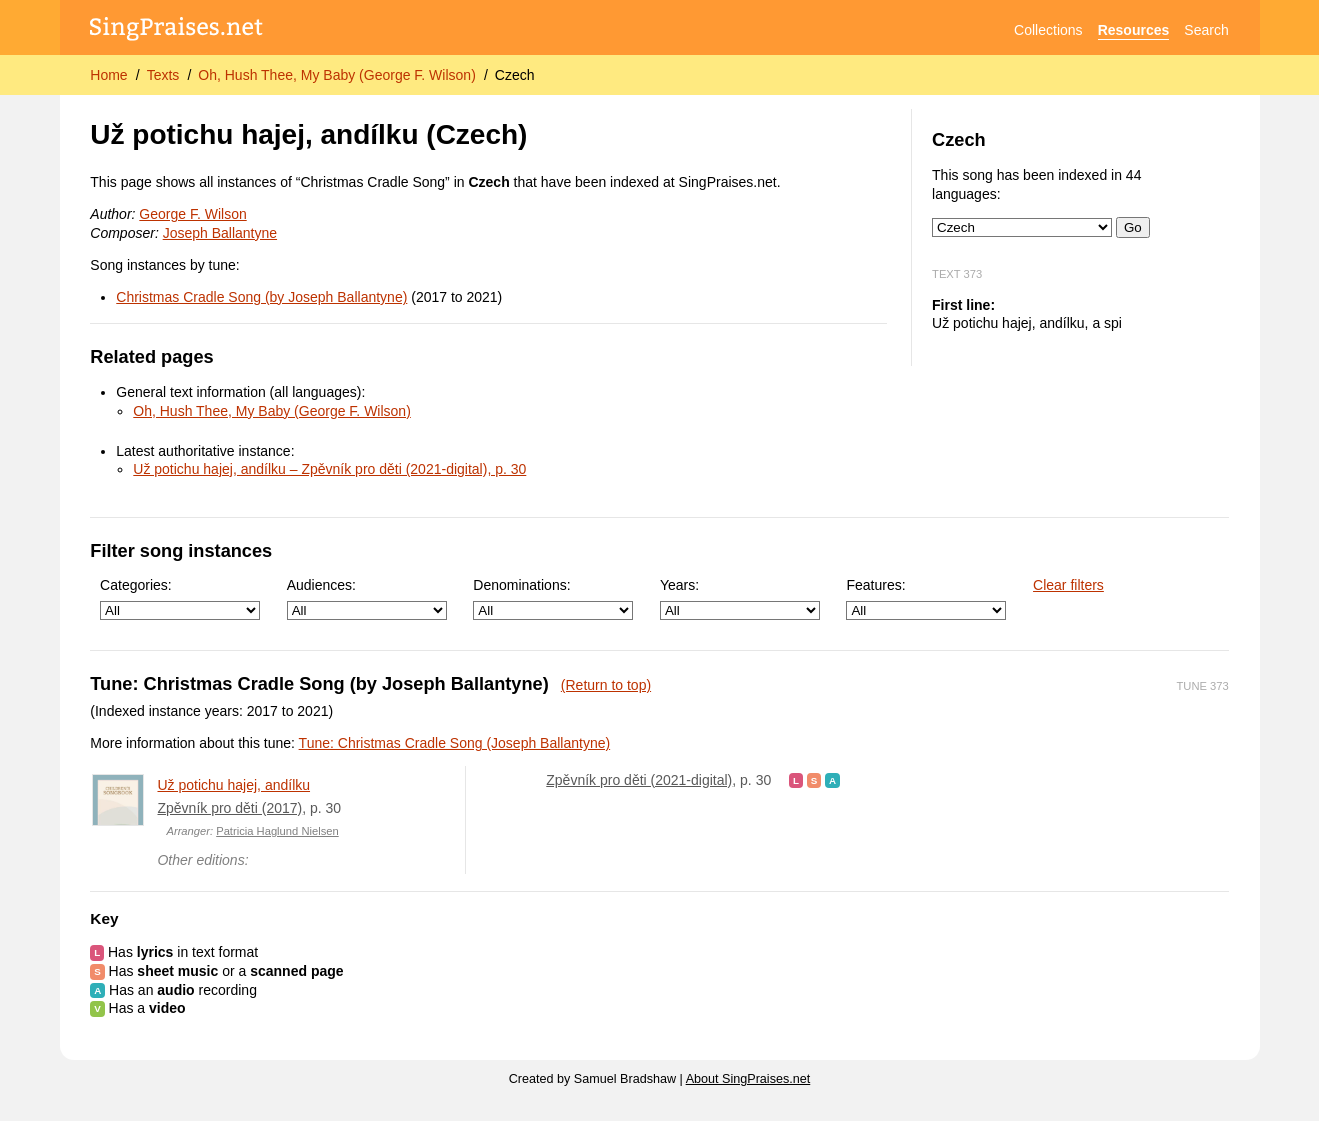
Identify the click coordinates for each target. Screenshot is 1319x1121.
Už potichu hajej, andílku (233, 785)
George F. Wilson (192, 214)
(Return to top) (606, 685)
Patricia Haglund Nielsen (277, 831)
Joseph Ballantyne (220, 233)
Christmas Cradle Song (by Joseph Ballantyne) (261, 297)
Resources (1134, 30)
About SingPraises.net (748, 1079)
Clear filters (1068, 585)
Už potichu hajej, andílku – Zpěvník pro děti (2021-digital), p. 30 (329, 469)
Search (1206, 30)
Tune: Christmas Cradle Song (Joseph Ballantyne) (455, 743)
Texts (163, 75)
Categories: (180, 598)
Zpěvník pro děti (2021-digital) (639, 780)
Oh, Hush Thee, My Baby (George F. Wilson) (337, 75)
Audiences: (367, 598)
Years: (740, 598)
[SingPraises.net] (176, 30)
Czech (515, 75)
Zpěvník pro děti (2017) (229, 808)
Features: (926, 598)
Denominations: (553, 598)
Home (108, 75)
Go (1133, 227)
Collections (1048, 30)
